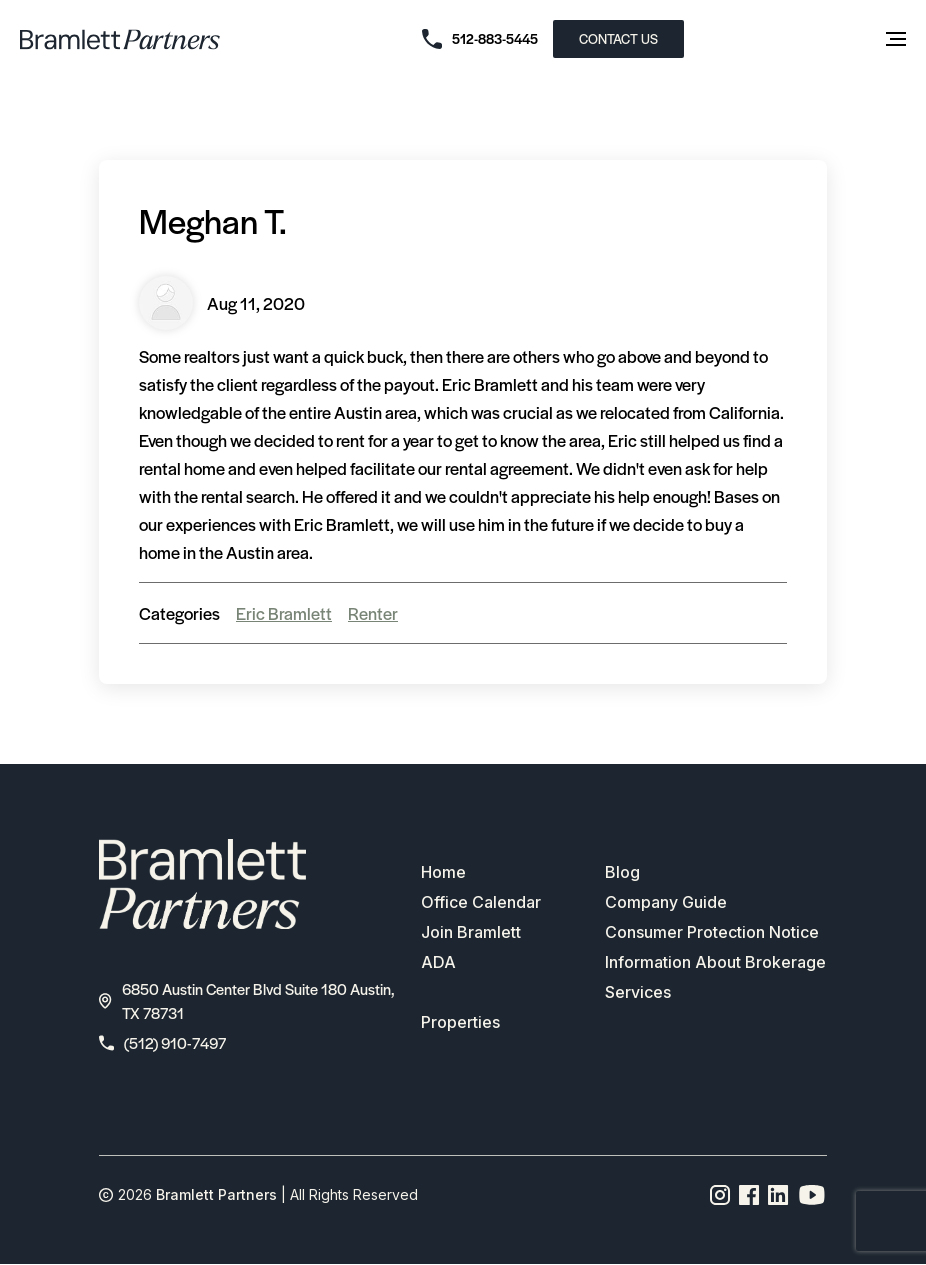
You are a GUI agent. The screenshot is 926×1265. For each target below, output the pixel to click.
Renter (373, 613)
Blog (622, 872)
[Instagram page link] (720, 1195)
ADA (438, 962)
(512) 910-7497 (162, 1042)
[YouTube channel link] (812, 1195)
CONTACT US (618, 38)
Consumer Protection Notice (712, 932)
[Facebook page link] (749, 1195)
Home (443, 872)
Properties (460, 1022)
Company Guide (666, 902)
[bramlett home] (120, 39)
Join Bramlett (471, 932)
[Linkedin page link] (778, 1195)
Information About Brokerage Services (715, 977)
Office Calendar (481, 902)
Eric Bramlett (284, 613)
